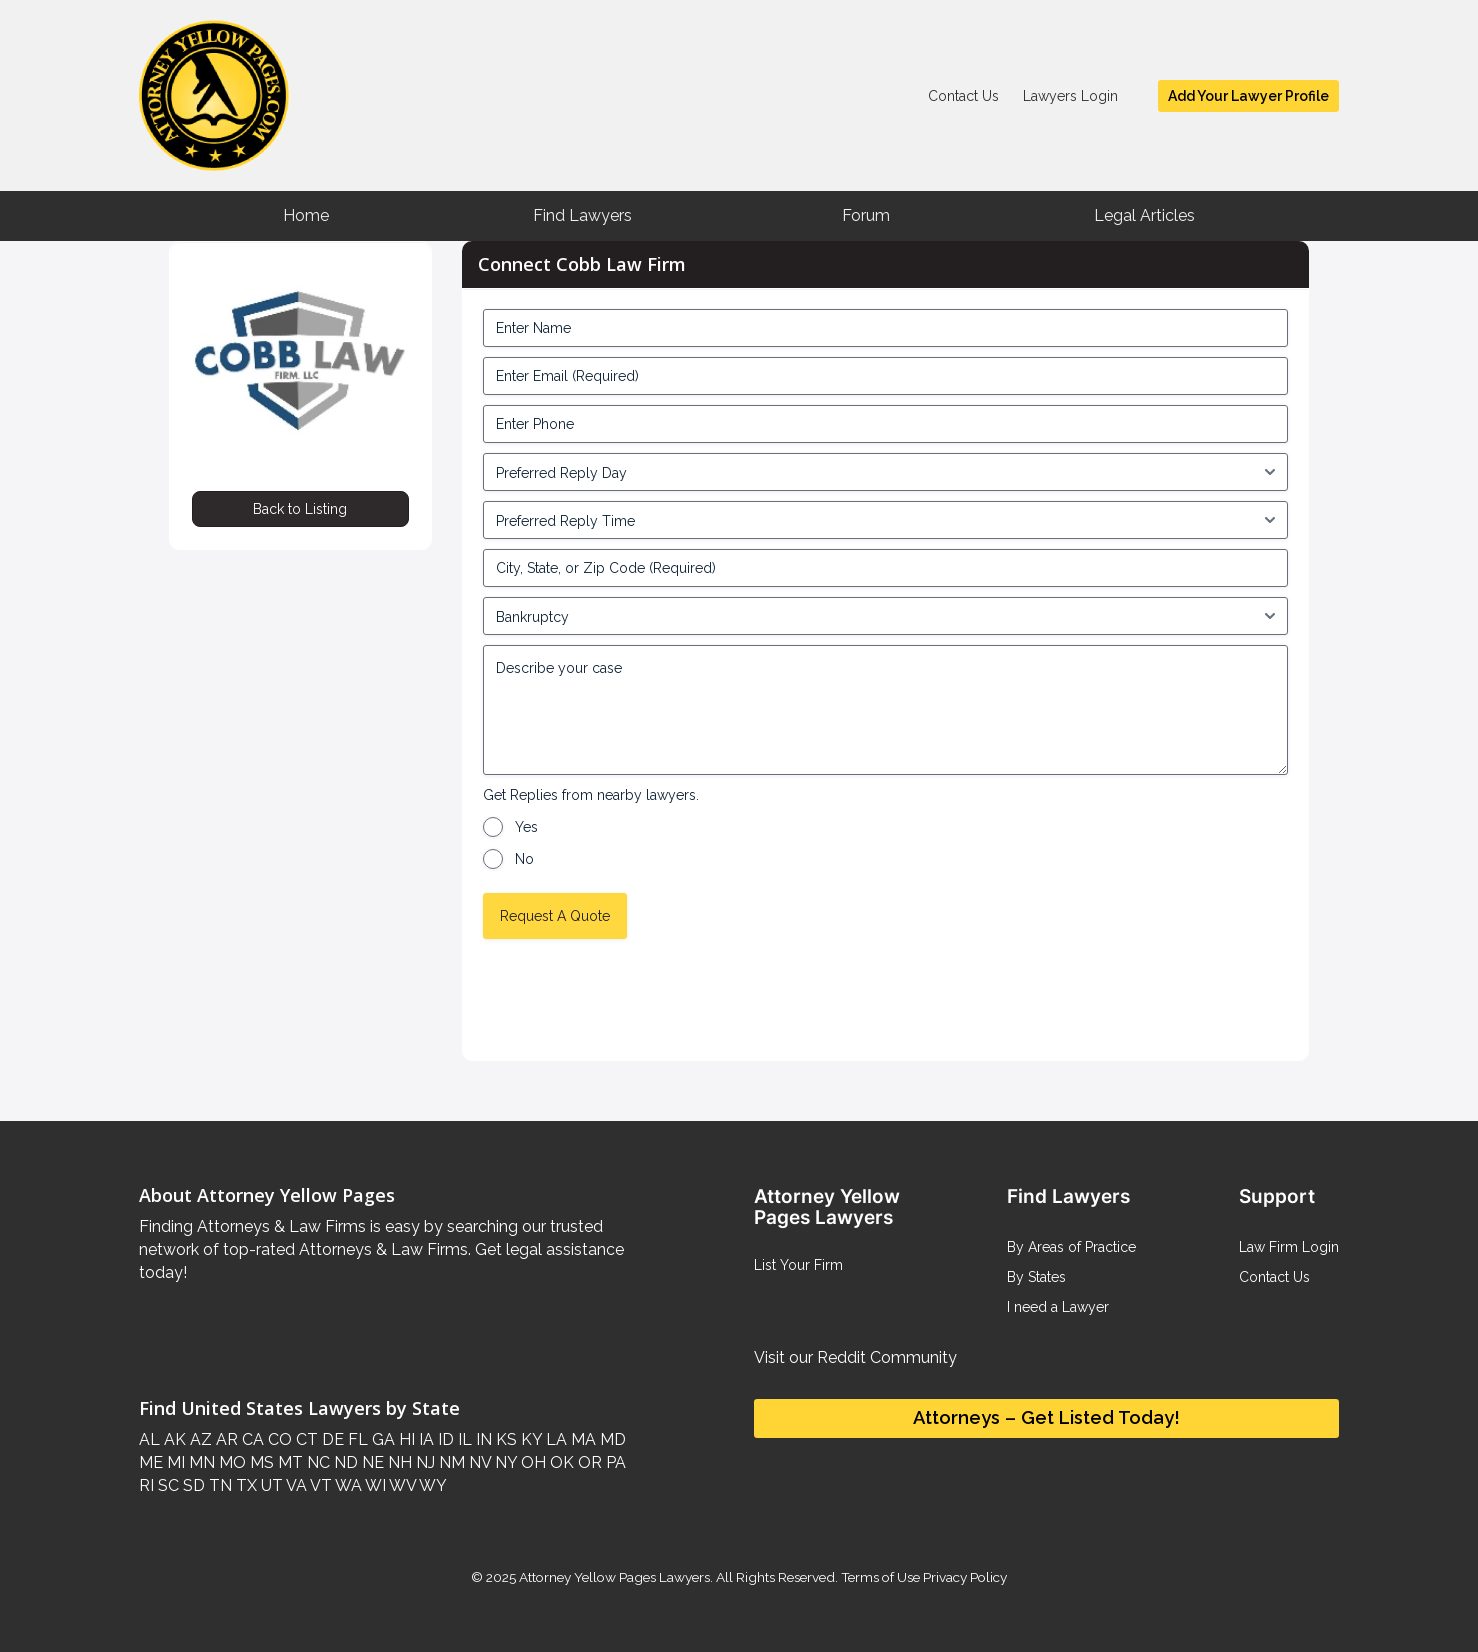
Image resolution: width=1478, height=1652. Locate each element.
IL (463, 1439)
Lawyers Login (1070, 96)
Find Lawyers (582, 215)
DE (331, 1439)
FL (356, 1439)
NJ (423, 1462)
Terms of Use (880, 1577)
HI (405, 1439)
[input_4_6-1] (886, 520)
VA (295, 1485)
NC (316, 1462)
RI (146, 1485)
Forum (866, 215)
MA (581, 1439)
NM (450, 1462)
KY (529, 1439)
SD (192, 1485)
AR (225, 1439)
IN (482, 1439)
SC (166, 1485)
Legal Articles (1144, 215)
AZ (199, 1439)
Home (306, 215)
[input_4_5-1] (886, 472)
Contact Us (963, 96)
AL (149, 1439)
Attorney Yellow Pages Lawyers (614, 1577)
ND (344, 1462)
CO (278, 1439)
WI (374, 1485)
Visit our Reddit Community (855, 1357)
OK (560, 1462)
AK (173, 1439)
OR (588, 1462)
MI (174, 1462)
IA (424, 1439)
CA (251, 1439)
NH (398, 1462)
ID (444, 1439)
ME (151, 1462)
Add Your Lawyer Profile (1248, 96)
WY (431, 1485)
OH (531, 1462)
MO (230, 1462)
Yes (526, 827)
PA (614, 1462)
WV (401, 1485)
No (524, 859)
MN (200, 1462)
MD (611, 1439)
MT (288, 1462)
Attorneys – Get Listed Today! (1046, 1417)
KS (504, 1439)
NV (478, 1462)
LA (554, 1439)
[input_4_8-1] (886, 616)
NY (504, 1462)
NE (371, 1462)
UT (270, 1485)
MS (260, 1462)
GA (381, 1439)
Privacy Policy (963, 1577)
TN (218, 1485)
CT (305, 1439)
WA (347, 1485)
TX (244, 1485)
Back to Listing (300, 509)
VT (319, 1485)
